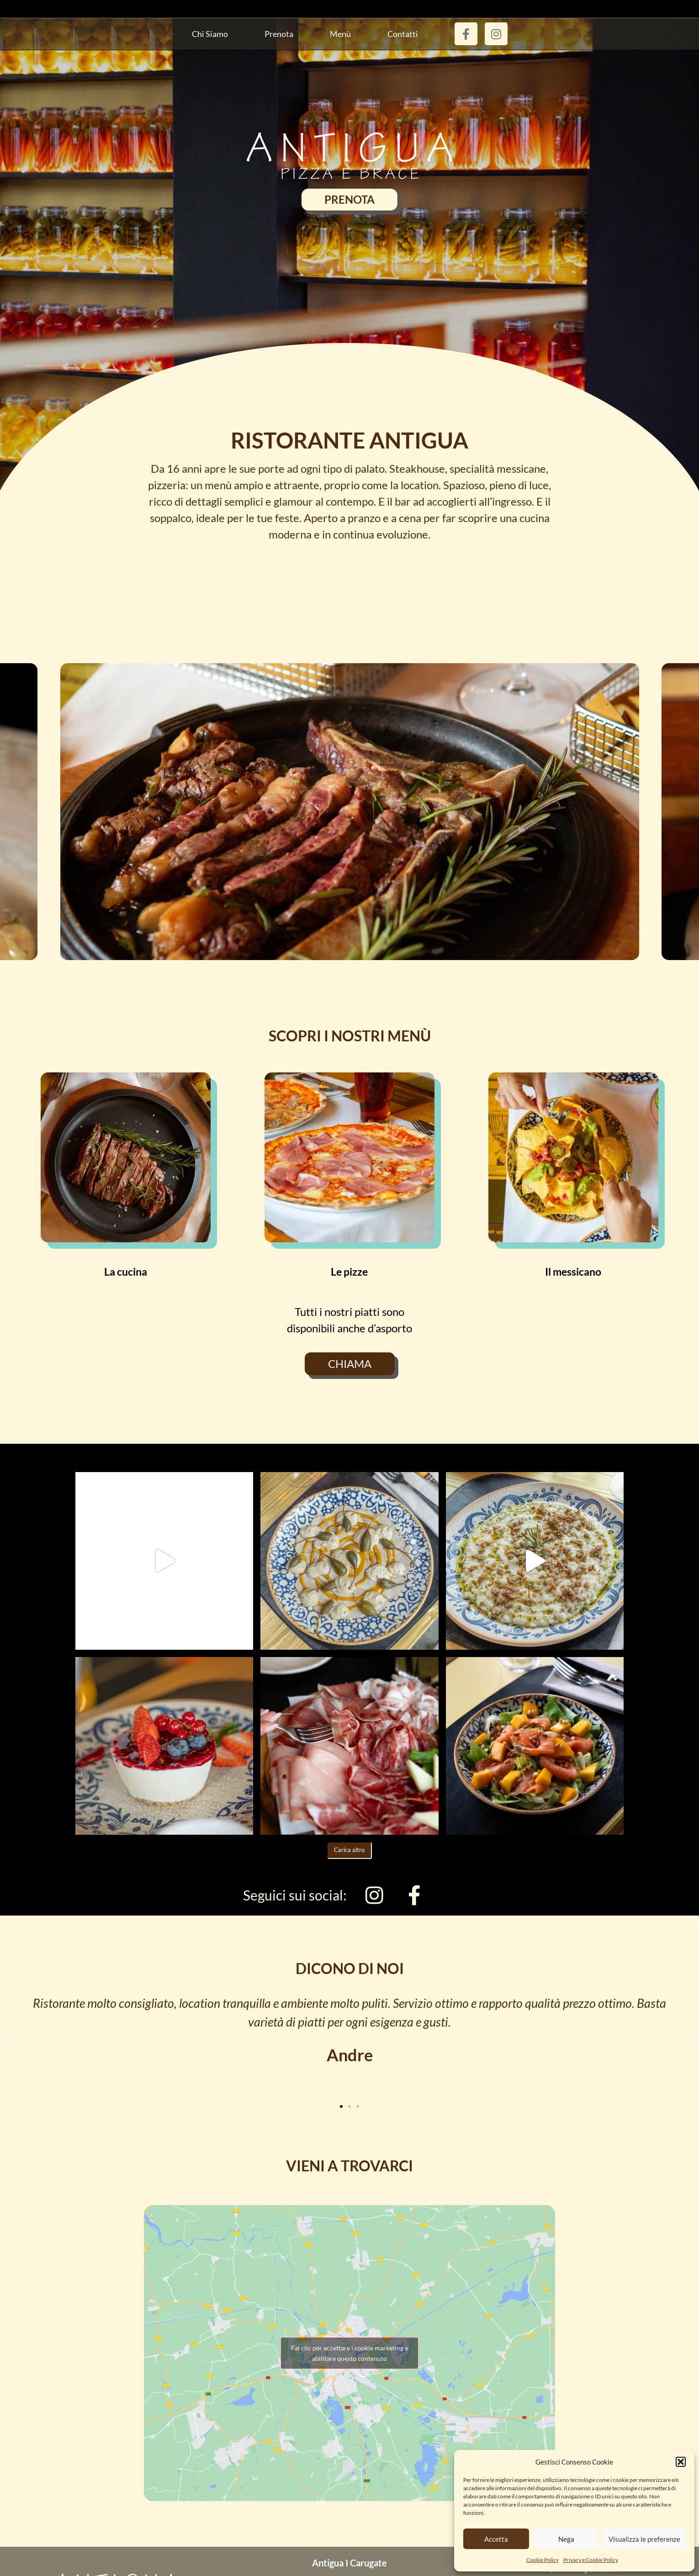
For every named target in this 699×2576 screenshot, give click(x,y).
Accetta (496, 2539)
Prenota (279, 33)
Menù (340, 33)
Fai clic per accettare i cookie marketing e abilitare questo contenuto (349, 2353)
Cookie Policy (542, 2559)
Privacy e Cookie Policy (590, 2559)
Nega (566, 2539)
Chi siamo (210, 33)
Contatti (402, 33)
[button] (680, 2461)
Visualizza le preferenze (644, 2539)
